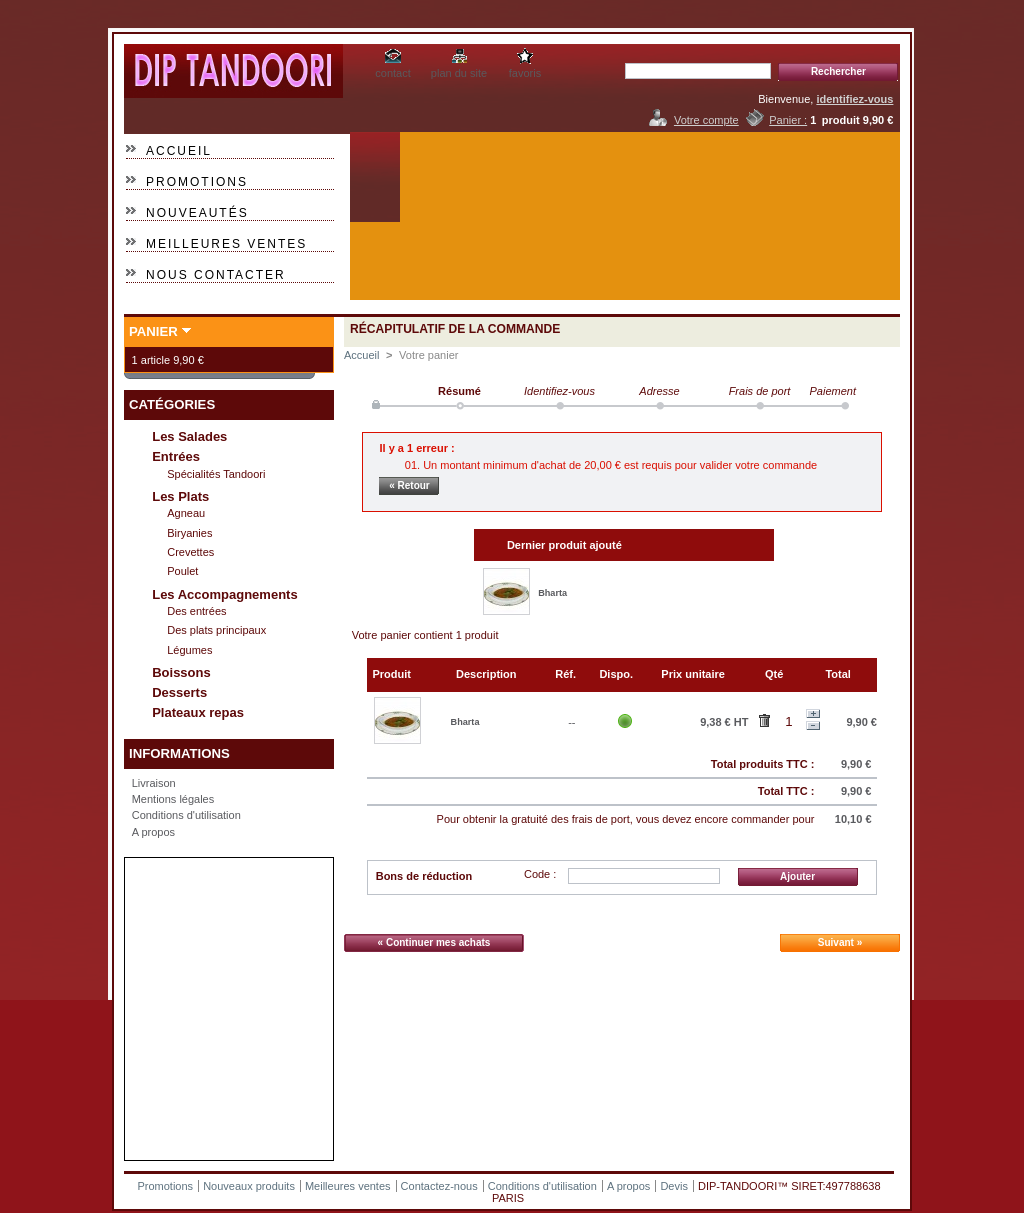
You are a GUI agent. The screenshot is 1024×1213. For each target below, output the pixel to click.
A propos (153, 832)
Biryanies (189, 533)
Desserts (179, 692)
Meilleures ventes (226, 244)
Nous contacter (216, 275)
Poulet (182, 571)
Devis (674, 1186)
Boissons (181, 672)
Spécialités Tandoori (216, 474)
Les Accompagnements (224, 594)
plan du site (459, 73)
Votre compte (706, 120)
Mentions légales (173, 799)
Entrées (176, 456)
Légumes (189, 650)
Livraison (154, 783)
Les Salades (189, 436)
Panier (153, 331)
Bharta (552, 593)
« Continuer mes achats (434, 942)
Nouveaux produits (249, 1186)
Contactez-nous (439, 1186)
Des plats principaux (216, 630)
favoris (525, 73)
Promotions (197, 182)
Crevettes (190, 552)
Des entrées (196, 611)
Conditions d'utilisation (186, 815)
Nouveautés (197, 213)
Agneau (186, 513)
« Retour (409, 485)
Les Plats (180, 496)
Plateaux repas (198, 712)
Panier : (788, 120)
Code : (540, 874)
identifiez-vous (854, 99)
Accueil (179, 151)
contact (392, 73)
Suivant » (840, 942)
